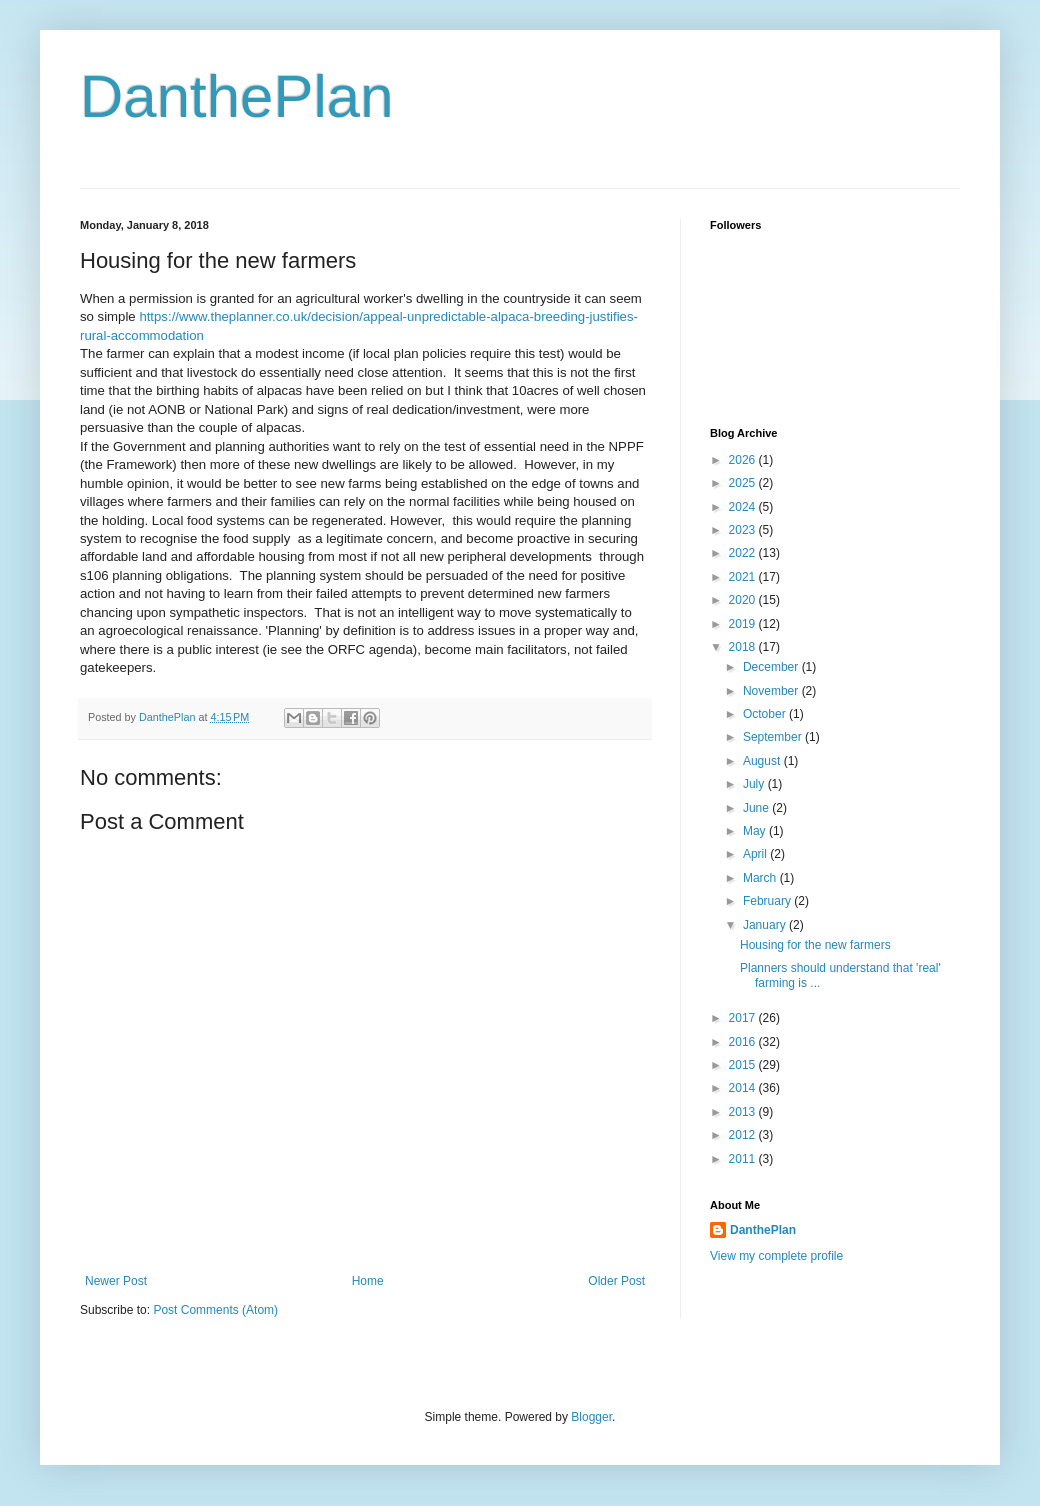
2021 (744, 577)
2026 (744, 460)
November (772, 691)
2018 (744, 647)
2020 (744, 600)
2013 (744, 1112)
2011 (744, 1159)
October (766, 714)
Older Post (616, 1281)
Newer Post (116, 1281)
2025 (744, 483)
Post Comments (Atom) (215, 1310)
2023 (744, 530)
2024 (744, 507)
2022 (744, 553)
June (757, 808)
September (774, 737)
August (763, 761)
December (772, 667)
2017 (744, 1018)
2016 (744, 1042)
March (761, 878)
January (766, 925)
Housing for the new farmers (815, 945)
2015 (744, 1065)
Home (368, 1281)
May (756, 831)
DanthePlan (237, 96)
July (755, 784)
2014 (744, 1088)
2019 (744, 624)
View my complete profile (776, 1256)
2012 (744, 1135)
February (768, 901)
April (756, 854)
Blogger (591, 1417)
